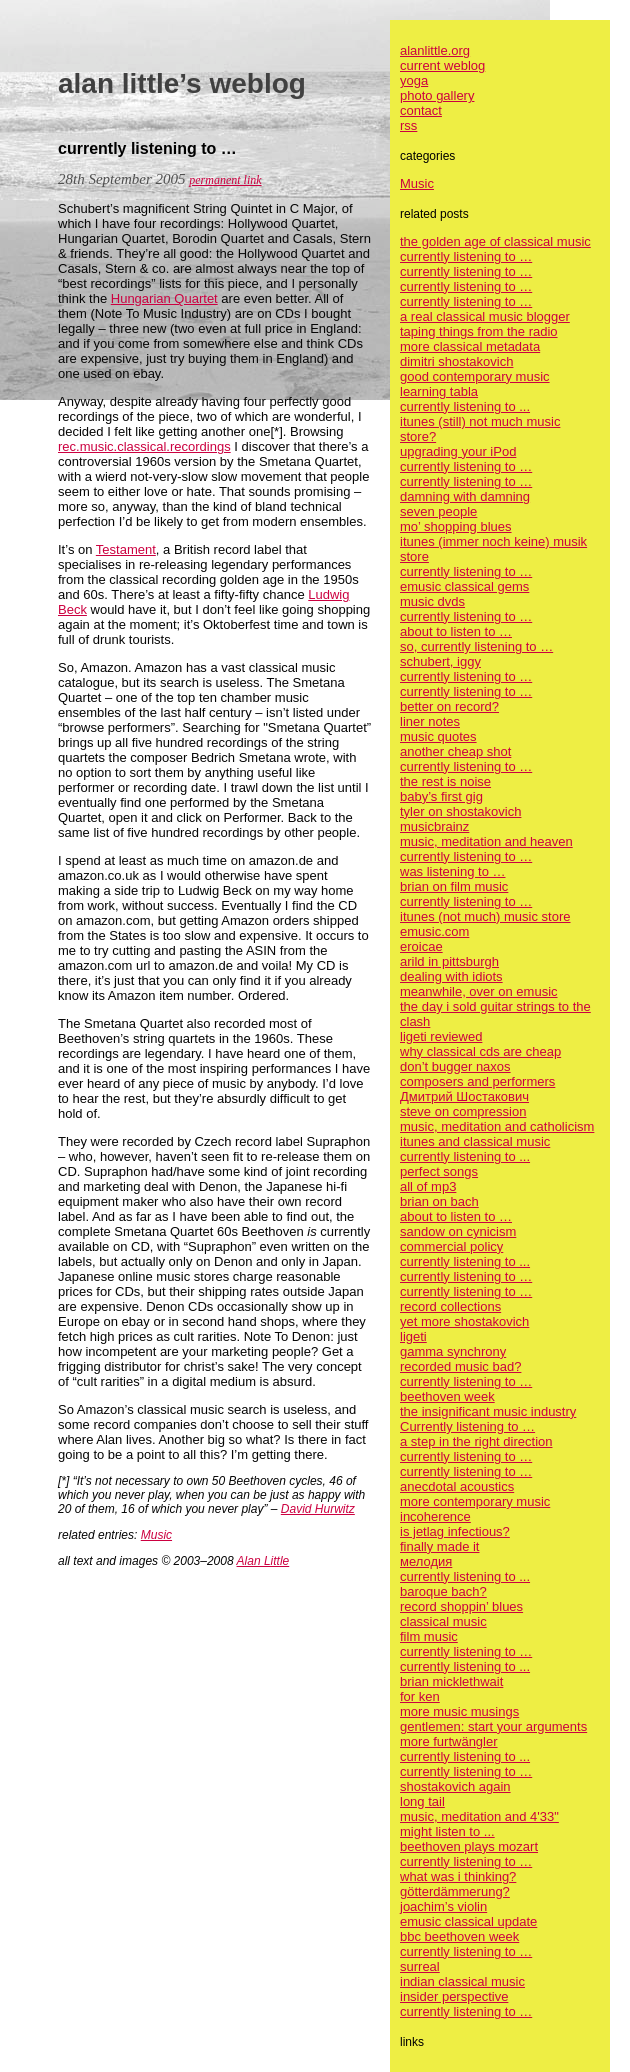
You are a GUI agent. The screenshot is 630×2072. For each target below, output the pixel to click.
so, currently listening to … (476, 646)
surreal (420, 1966)
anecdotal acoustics (457, 1486)
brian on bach (439, 1201)
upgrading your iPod (458, 451)
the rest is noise (445, 781)
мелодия (426, 1561)
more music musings (459, 1711)
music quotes (438, 736)
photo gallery (437, 95)
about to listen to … (456, 631)
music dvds (432, 601)
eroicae (421, 946)
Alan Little (263, 1561)
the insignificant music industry (488, 1411)
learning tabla (439, 391)
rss (408, 125)
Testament (126, 549)
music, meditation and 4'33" (479, 1816)
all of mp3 (428, 1186)
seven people (438, 511)
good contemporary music (475, 376)
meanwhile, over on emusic (479, 991)
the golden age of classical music (495, 241)
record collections (450, 1306)
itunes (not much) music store (485, 916)
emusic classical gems (464, 586)
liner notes (430, 721)
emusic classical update (468, 1921)
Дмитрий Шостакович (464, 1096)
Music (156, 1535)
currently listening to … (466, 256)
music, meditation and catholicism (497, 1126)
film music (429, 1636)
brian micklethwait (451, 1681)
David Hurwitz (318, 1509)
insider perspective (454, 1996)
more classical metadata (470, 346)
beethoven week (447, 1396)
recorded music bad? (460, 1366)
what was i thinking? (458, 1876)
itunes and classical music (475, 1141)
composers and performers (477, 1081)
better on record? (449, 706)
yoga (414, 80)
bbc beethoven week (459, 1936)
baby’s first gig (441, 796)
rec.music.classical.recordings (144, 446)
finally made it (439, 1546)
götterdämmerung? (455, 1891)
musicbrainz (434, 826)
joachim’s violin (443, 1906)
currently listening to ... (465, 406)
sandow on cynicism (458, 1231)
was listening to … (453, 871)
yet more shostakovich (464, 1321)
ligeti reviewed (441, 1036)
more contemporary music (475, 1501)
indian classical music (462, 1981)
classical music (443, 1621)
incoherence (435, 1516)
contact (421, 110)
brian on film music (454, 886)
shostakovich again (455, 1786)
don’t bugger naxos (455, 1066)
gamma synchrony (453, 1351)
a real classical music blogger (485, 316)
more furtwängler (449, 1741)
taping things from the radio (479, 331)
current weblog (442, 65)
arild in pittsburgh (449, 961)
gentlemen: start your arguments (493, 1726)
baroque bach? (443, 1591)
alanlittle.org (435, 50)
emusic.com (434, 931)
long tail (422, 1801)
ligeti (413, 1336)
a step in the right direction (476, 1441)
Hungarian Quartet (164, 298)
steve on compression (463, 1111)
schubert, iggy (440, 661)
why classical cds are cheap (480, 1051)
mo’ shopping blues (456, 526)
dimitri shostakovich (456, 361)
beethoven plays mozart (469, 1846)
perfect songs (439, 1171)
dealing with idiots (451, 976)
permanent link (225, 180)
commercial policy (451, 1246)
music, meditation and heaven (486, 841)
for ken (420, 1696)
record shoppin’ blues (461, 1606)
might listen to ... (447, 1831)
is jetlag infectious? (455, 1531)
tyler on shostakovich (460, 811)
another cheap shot (455, 751)
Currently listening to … (467, 1426)
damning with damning (465, 496)
